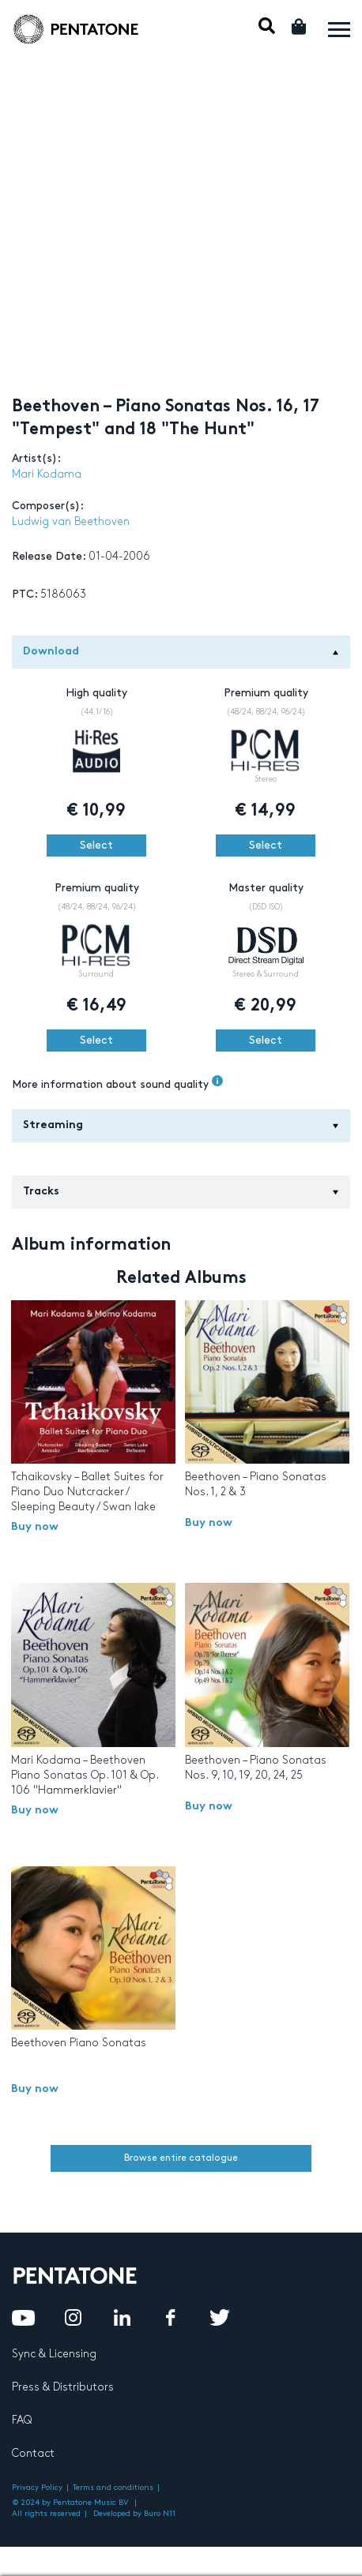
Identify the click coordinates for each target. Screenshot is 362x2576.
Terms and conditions (113, 2488)
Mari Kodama (46, 474)
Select (96, 845)
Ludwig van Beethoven (71, 521)
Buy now (34, 1527)
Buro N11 (159, 2514)
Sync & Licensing (54, 2354)
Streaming (180, 1125)
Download (180, 652)
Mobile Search (266, 25)
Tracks (180, 1192)
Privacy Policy (37, 2488)
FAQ (22, 2420)
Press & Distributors (63, 2387)
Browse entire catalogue (181, 2158)
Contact (33, 2453)
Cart (300, 26)
